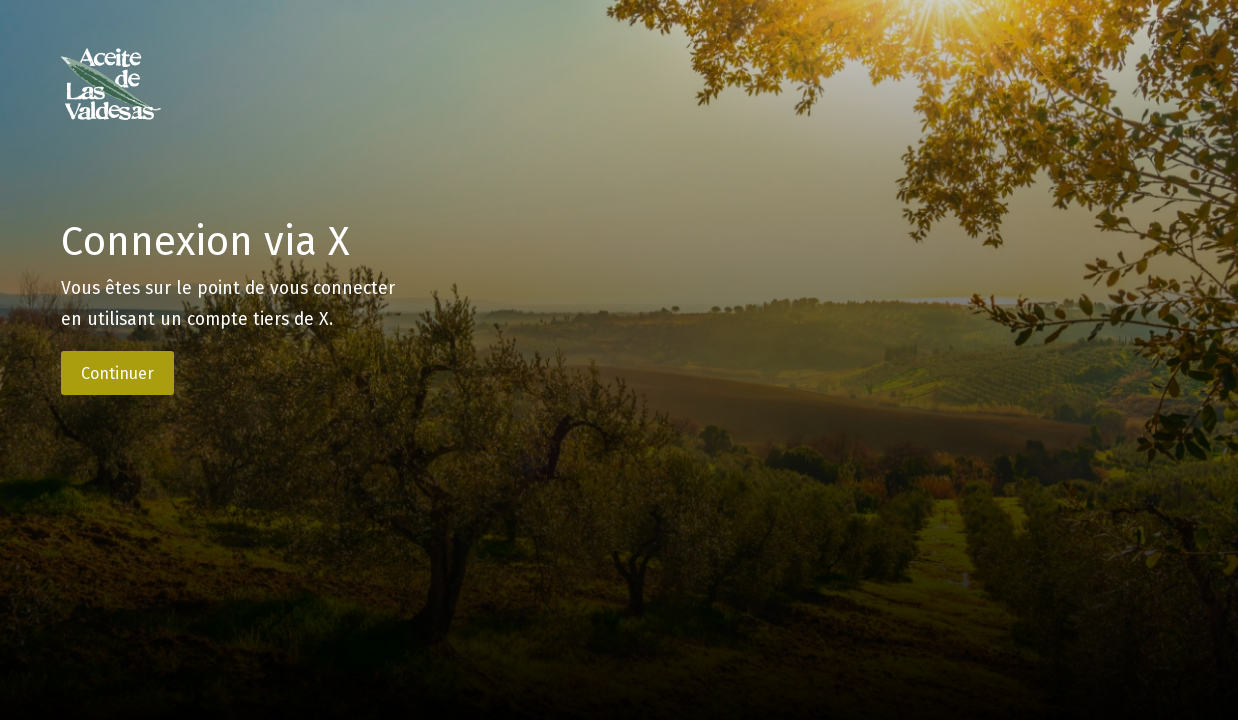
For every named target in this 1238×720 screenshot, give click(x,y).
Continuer (117, 373)
